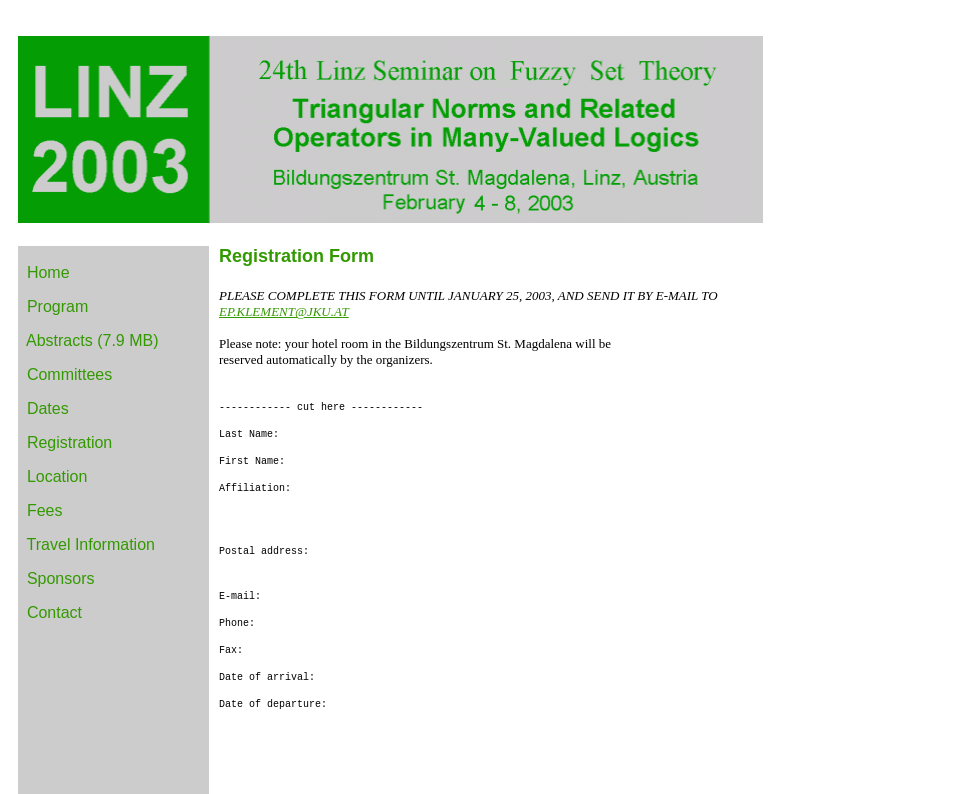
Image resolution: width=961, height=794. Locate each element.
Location (57, 476)
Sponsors (61, 578)
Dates (48, 408)
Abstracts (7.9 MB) (92, 340)
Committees (69, 374)
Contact (54, 612)
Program (57, 306)
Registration (69, 442)
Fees (45, 510)
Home (48, 272)
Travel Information (91, 544)
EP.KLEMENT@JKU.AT (284, 311)
